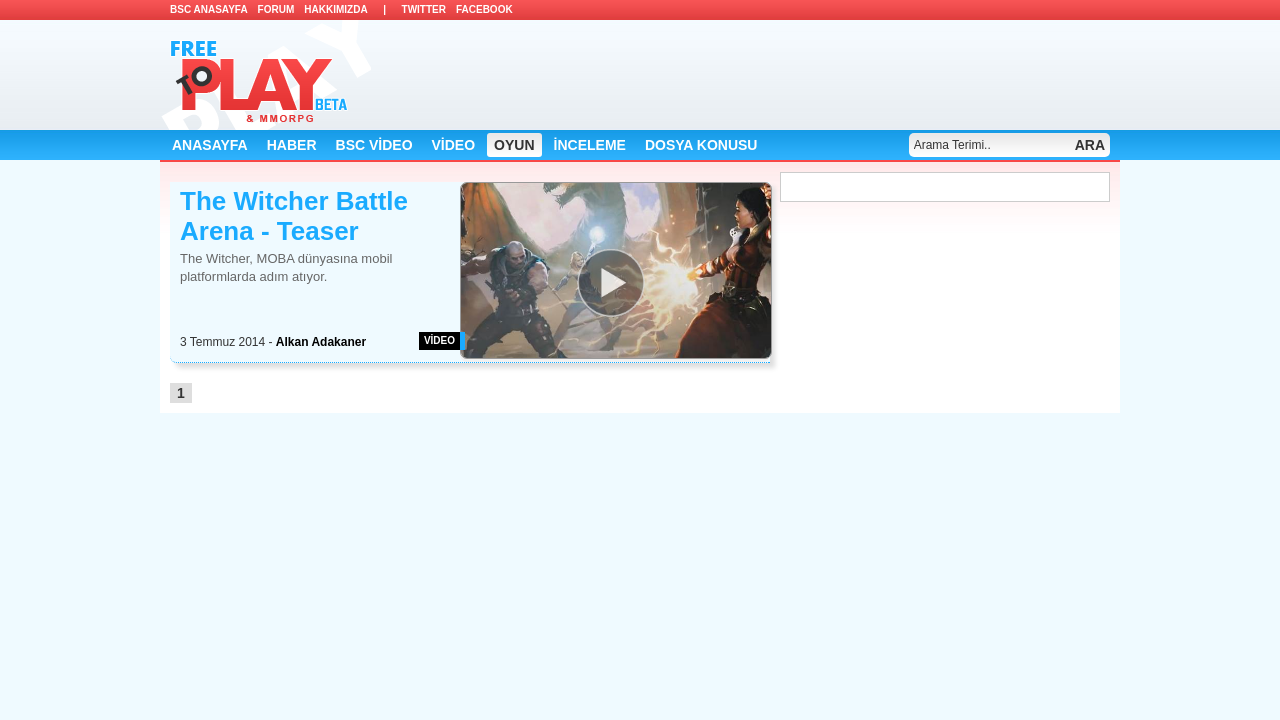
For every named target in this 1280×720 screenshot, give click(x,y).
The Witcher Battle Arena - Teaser (294, 216)
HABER (292, 145)
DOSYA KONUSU (701, 145)
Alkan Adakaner (321, 342)
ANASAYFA (210, 145)
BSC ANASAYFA (209, 9)
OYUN (514, 145)
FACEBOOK (484, 9)
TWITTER (424, 9)
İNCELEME (590, 145)
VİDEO (454, 145)
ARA (1090, 145)
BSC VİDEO (374, 145)
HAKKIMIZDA (335, 9)
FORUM (276, 9)
